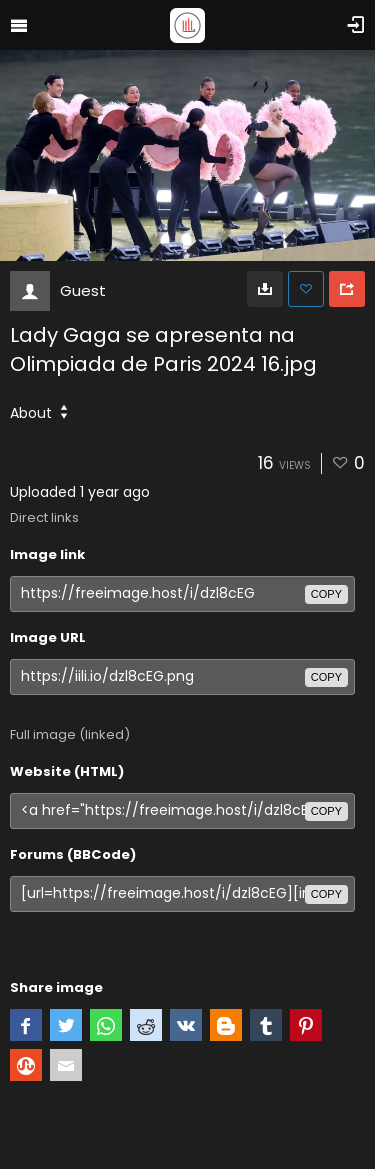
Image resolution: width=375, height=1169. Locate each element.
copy (326, 594)
